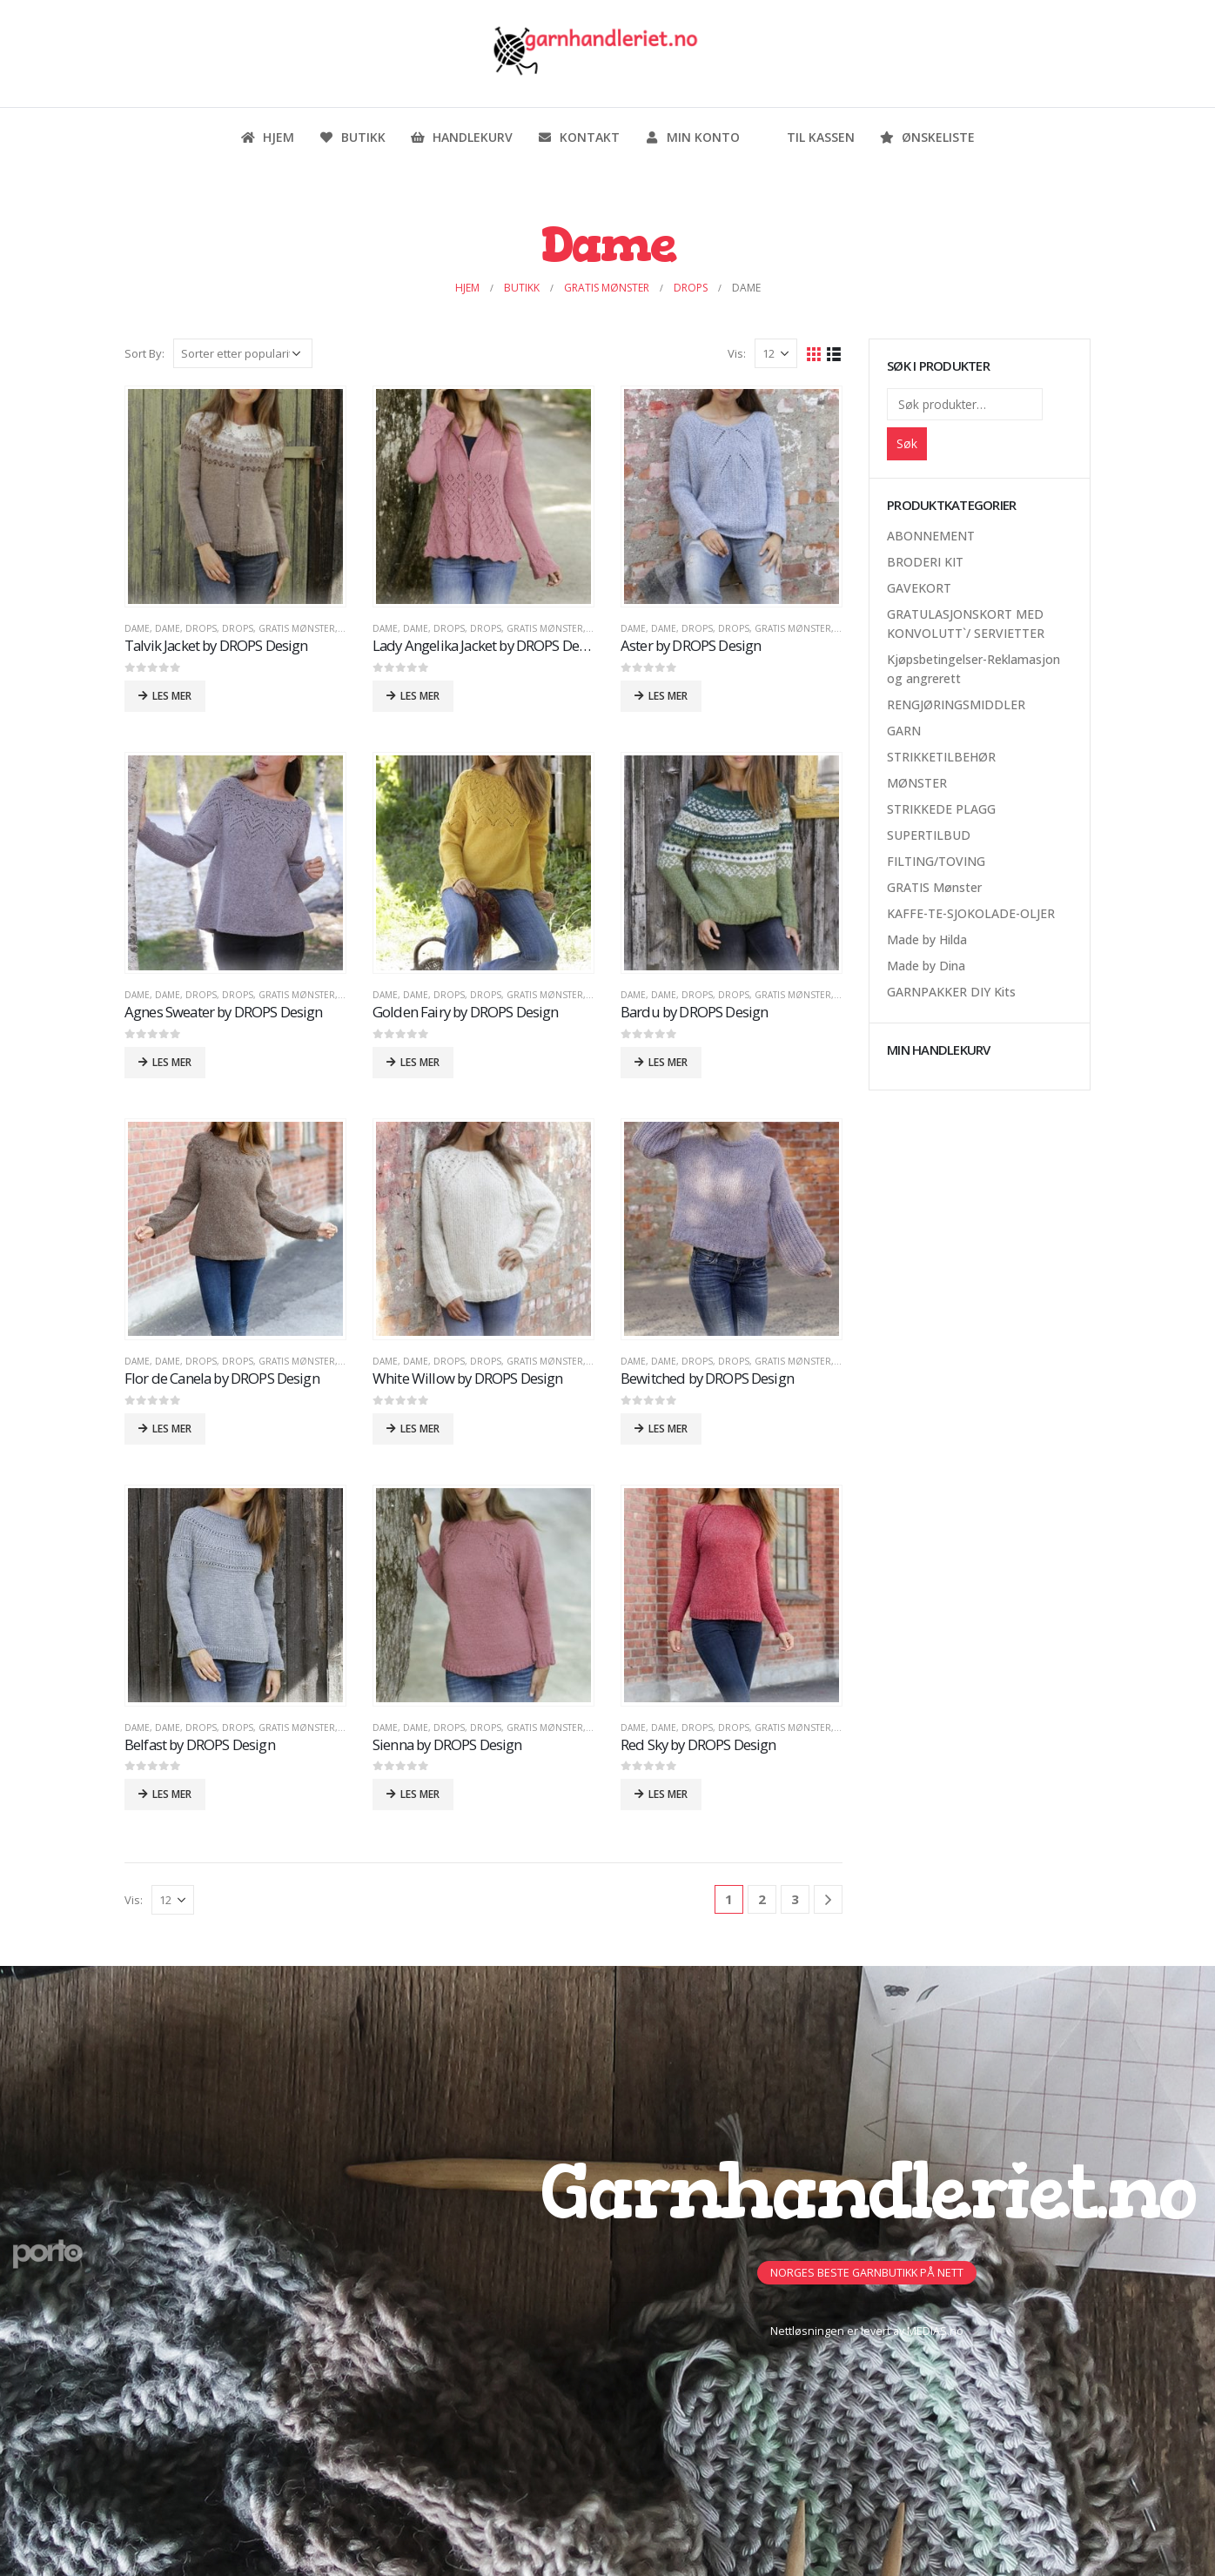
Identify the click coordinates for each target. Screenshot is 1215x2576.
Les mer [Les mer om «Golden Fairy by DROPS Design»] (420, 1062)
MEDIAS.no (935, 2331)
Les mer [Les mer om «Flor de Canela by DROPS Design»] (171, 1428)
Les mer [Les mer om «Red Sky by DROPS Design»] (668, 1794)
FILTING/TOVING (936, 861)
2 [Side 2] (762, 1899)
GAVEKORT (919, 588)
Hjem (267, 137)
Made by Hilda (927, 939)
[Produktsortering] (242, 353)
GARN (904, 730)
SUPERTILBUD (928, 835)
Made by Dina (926, 965)
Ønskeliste (927, 137)
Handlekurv (461, 137)
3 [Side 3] (795, 1899)
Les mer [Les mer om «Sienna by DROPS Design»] (420, 1794)
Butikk (352, 137)
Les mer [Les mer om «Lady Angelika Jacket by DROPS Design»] (420, 695)
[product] (235, 496)
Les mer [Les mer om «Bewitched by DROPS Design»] (668, 1428)
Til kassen (809, 137)
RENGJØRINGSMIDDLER (956, 704)
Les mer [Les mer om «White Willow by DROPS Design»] (420, 1428)
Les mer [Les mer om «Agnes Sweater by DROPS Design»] (171, 1062)
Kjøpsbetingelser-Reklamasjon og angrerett (973, 669)
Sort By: (144, 353)
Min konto (692, 137)
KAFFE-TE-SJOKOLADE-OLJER (971, 913)
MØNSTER (917, 783)
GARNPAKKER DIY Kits (951, 991)
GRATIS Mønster (296, 628)
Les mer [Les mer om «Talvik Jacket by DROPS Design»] (171, 695)
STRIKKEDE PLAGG (941, 809)
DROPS (201, 628)
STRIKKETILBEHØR (941, 756)
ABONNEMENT (931, 535)
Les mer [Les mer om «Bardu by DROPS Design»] (668, 1062)
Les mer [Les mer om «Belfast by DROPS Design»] (171, 1794)
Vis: (737, 353)
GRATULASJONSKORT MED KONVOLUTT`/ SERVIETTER (965, 623)
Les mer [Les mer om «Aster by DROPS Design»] (668, 695)
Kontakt (578, 137)
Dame (137, 628)
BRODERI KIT (925, 561)
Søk (906, 443)
